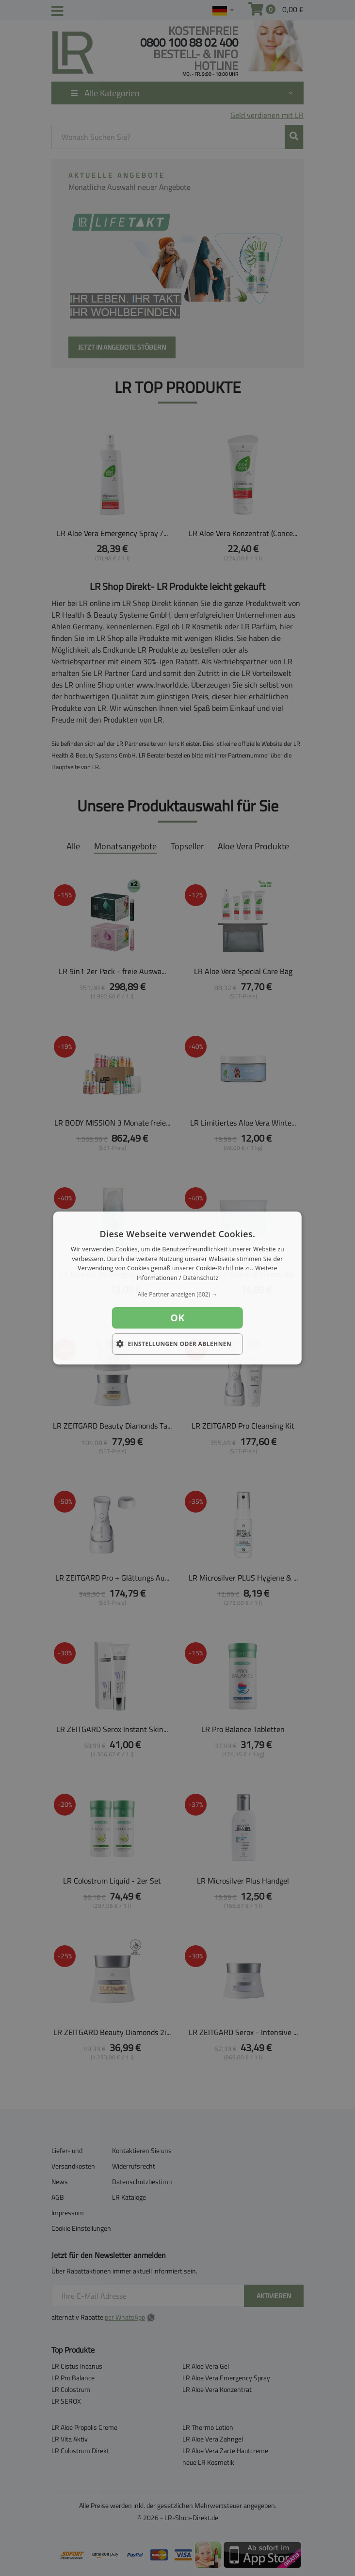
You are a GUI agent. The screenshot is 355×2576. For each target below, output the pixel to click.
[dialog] (177, 1288)
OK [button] (177, 1317)
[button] (177, 1294)
